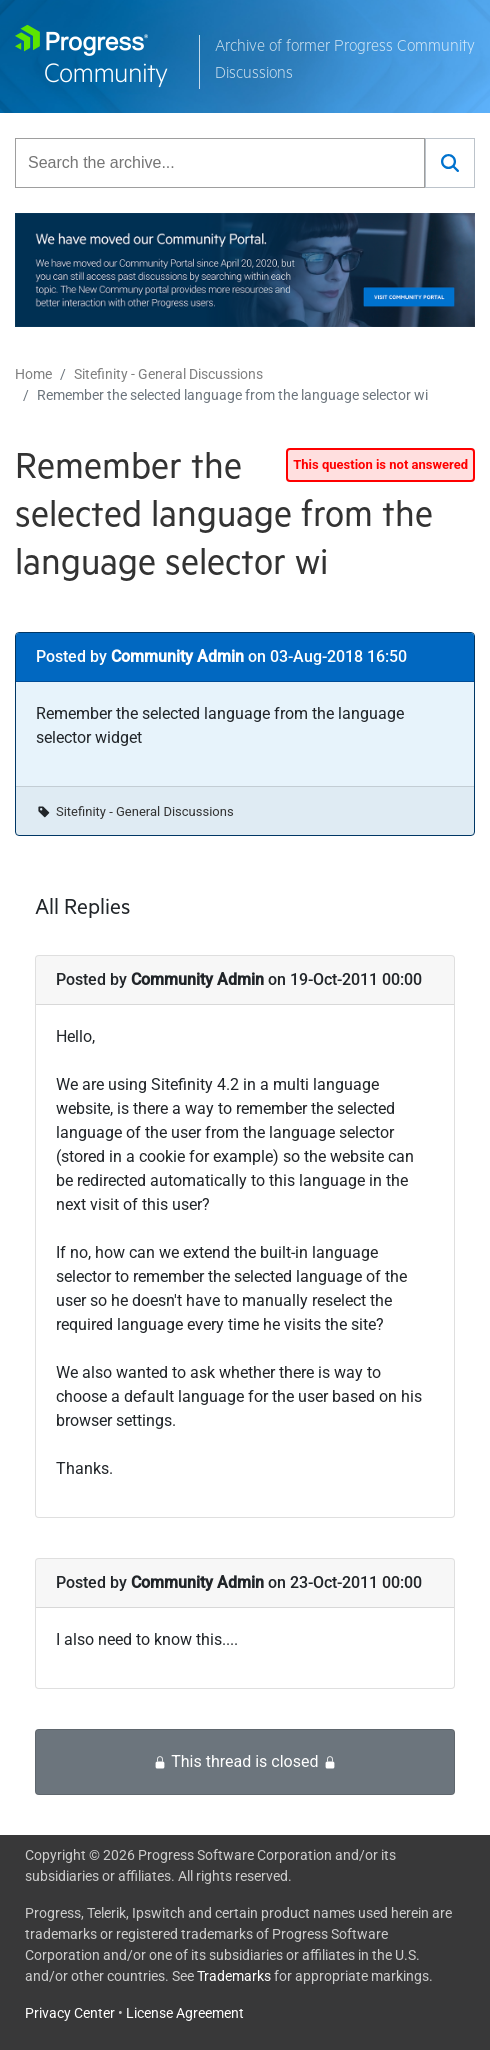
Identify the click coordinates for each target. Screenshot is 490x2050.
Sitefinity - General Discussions (168, 374)
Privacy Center (70, 2013)
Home (33, 374)
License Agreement (185, 2013)
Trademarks (234, 1976)
